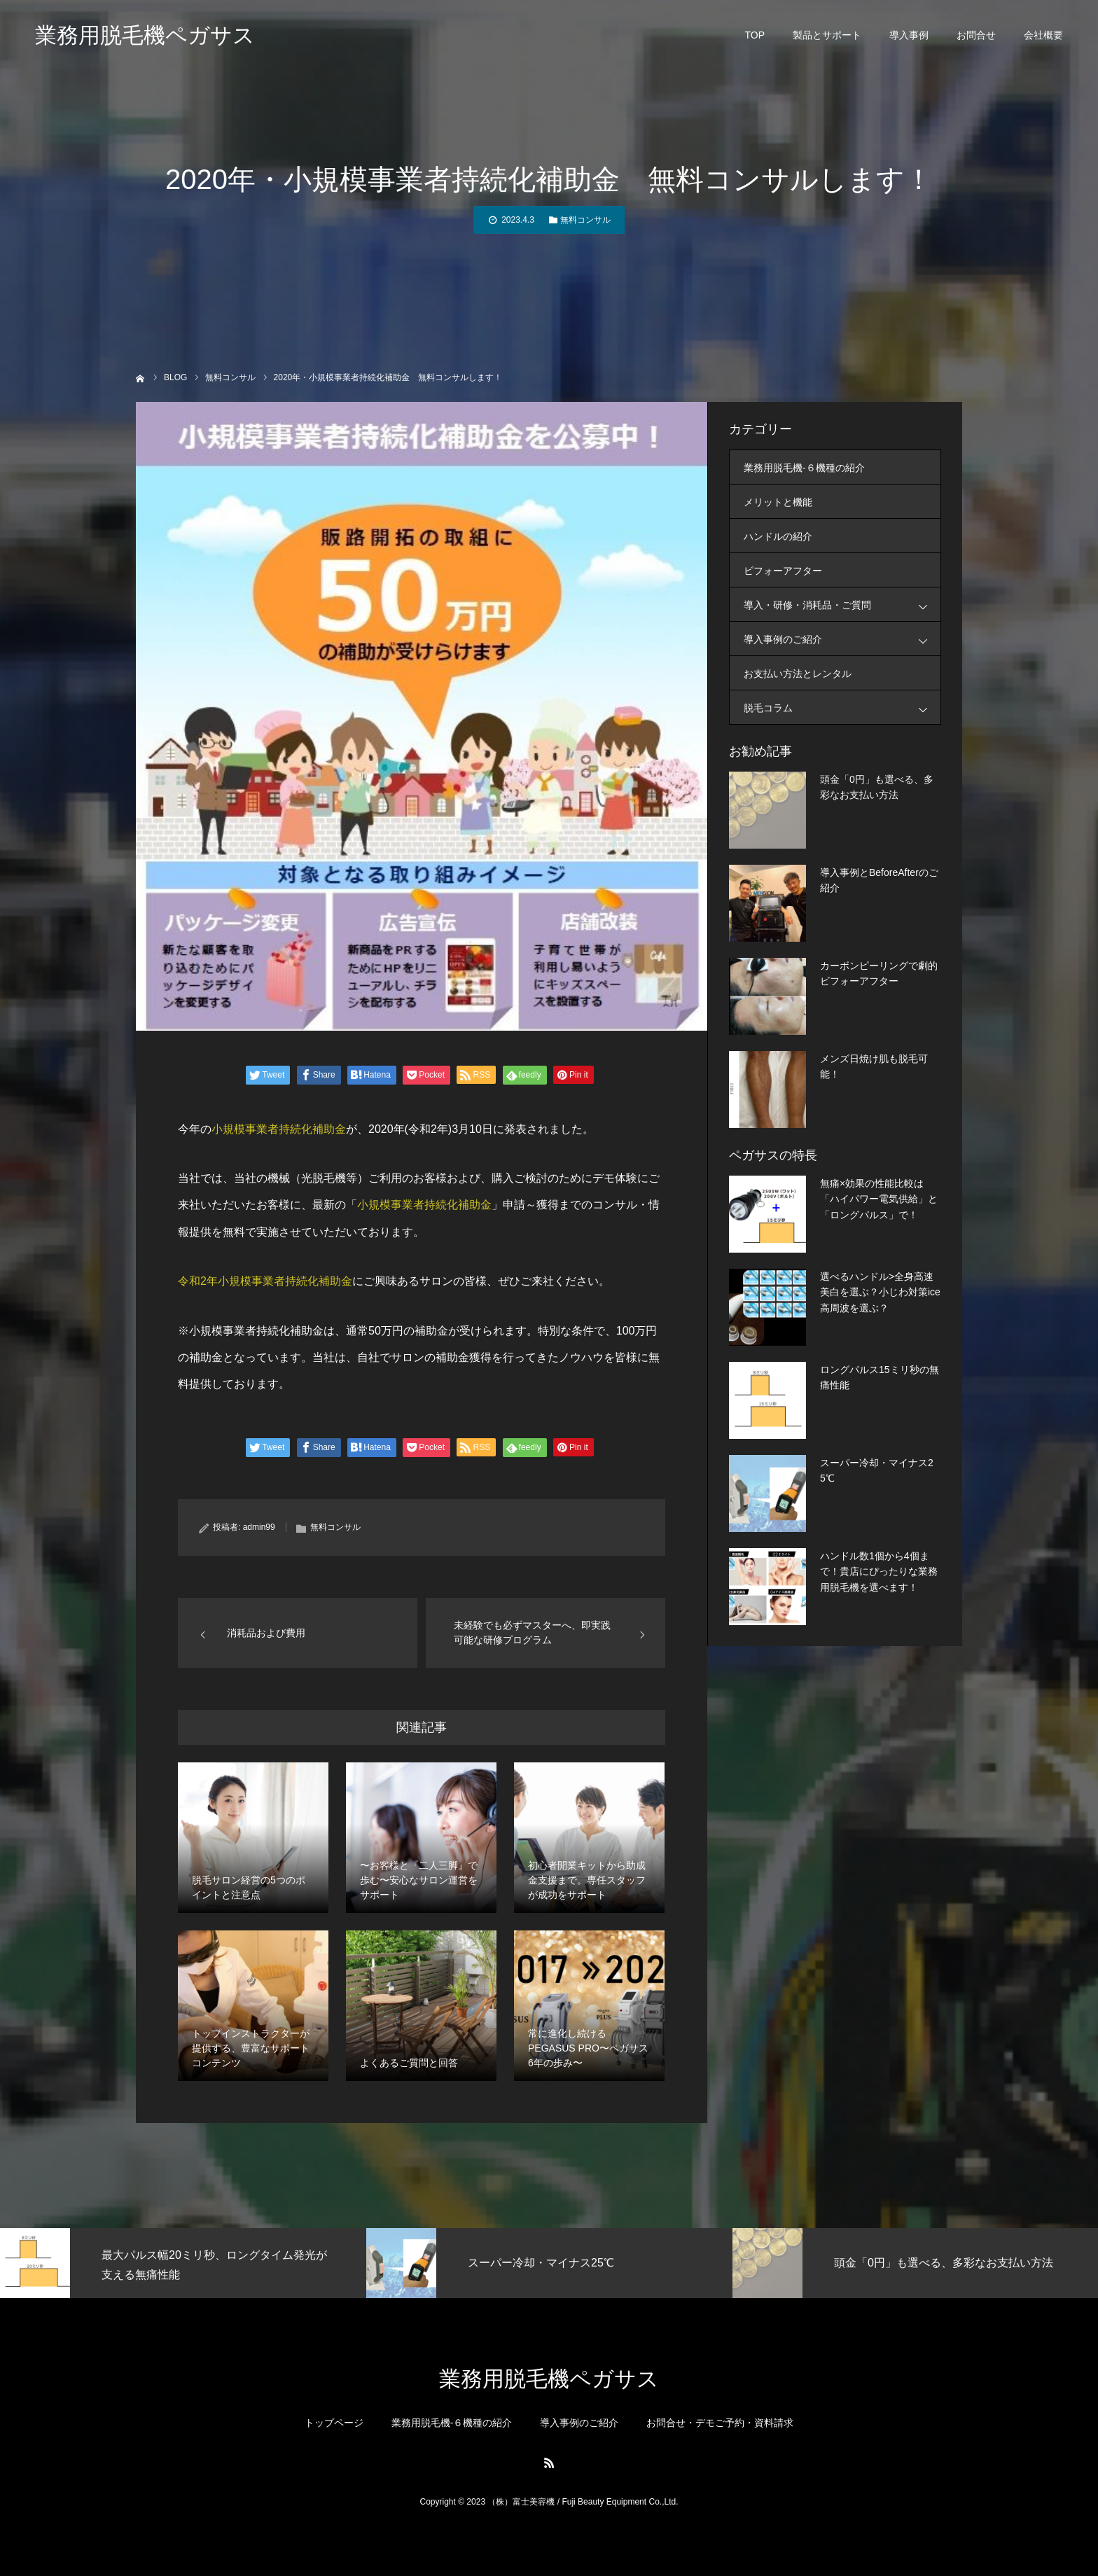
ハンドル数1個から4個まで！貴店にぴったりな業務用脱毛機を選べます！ (879, 1571)
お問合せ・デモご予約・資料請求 (719, 2423)
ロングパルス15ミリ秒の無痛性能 (879, 1377)
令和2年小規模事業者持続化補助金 (265, 1281)
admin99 (259, 1527)
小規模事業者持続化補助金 (278, 1129)
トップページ (334, 2423)
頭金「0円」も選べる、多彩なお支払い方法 (876, 787)
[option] (183, 2263)
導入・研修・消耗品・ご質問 (842, 604)
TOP (754, 35)
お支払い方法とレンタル (798, 673)
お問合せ (976, 35)
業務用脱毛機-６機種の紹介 (804, 467)
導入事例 (909, 35)
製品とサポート (827, 35)
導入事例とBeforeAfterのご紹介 (879, 880)
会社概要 (1043, 35)
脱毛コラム (842, 707)
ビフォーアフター (783, 570)
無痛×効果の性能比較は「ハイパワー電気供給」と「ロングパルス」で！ (879, 1199)
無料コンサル (585, 220)
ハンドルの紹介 (778, 536)
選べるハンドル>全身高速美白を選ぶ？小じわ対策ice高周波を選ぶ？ (880, 1292)
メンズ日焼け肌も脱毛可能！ (874, 1066)
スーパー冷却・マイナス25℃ (876, 1470)
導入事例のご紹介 (842, 639)
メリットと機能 (778, 502)
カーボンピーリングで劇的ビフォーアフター (879, 973)
